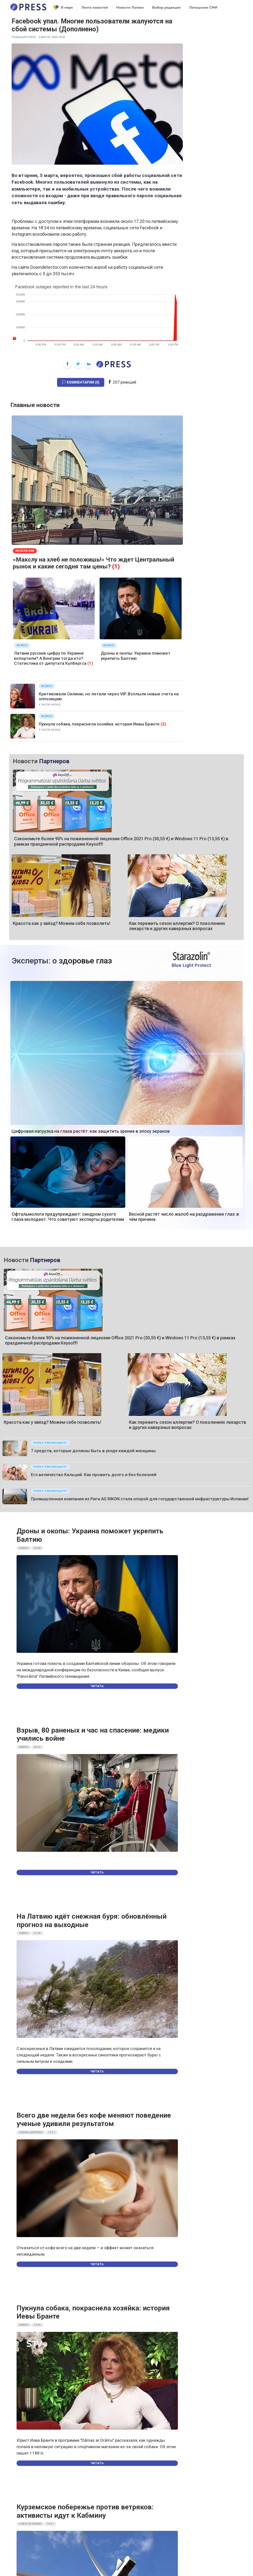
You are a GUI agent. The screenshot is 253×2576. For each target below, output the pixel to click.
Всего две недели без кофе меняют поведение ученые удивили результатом (94, 2119)
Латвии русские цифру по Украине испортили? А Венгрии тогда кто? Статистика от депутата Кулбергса (50, 658)
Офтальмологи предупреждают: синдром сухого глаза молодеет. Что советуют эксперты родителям (68, 1216)
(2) (163, 724)
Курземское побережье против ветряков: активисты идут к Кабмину (85, 2511)
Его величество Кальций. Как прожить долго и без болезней (93, 1474)
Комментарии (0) (80, 382)
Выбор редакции (166, 7)
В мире (63, 7)
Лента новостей (94, 7)
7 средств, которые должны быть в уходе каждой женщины (93, 1450)
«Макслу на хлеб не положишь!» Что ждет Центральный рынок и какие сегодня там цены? (93, 563)
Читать (97, 1686)
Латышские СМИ (203, 7)
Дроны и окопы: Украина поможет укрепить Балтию (135, 656)
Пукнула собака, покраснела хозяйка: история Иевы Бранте (99, 724)
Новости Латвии (130, 7)
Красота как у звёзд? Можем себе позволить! (61, 923)
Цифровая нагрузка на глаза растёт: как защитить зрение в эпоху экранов (91, 1131)
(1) (116, 566)
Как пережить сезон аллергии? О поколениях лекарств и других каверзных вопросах (177, 926)
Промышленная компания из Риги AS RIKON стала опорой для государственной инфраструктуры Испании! (140, 1498)
